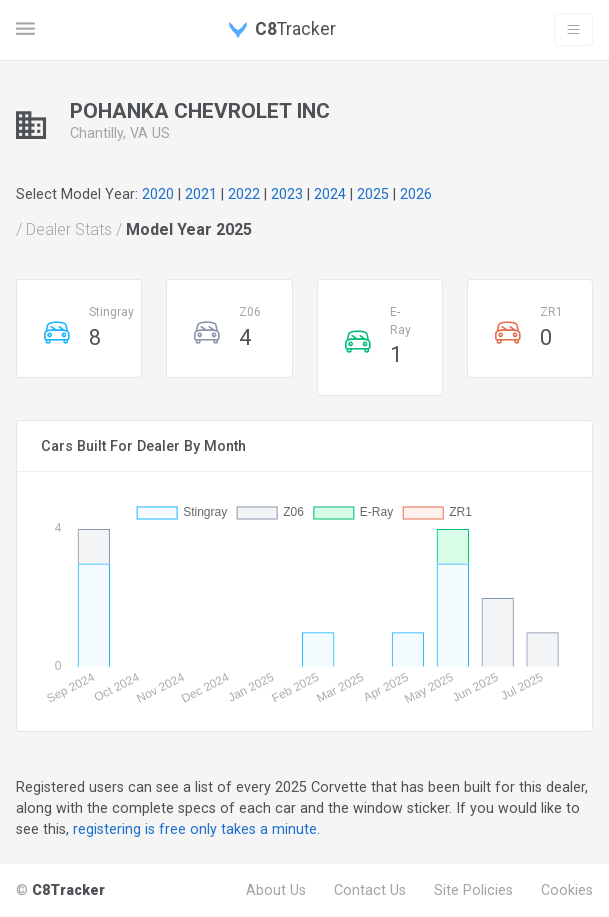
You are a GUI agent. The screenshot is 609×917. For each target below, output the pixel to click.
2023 (287, 194)
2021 (201, 194)
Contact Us (370, 890)
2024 (330, 194)
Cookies (567, 890)
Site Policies (473, 890)
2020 (158, 194)
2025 (373, 194)
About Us (276, 890)
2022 (244, 194)
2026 (416, 194)
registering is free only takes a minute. (196, 829)
